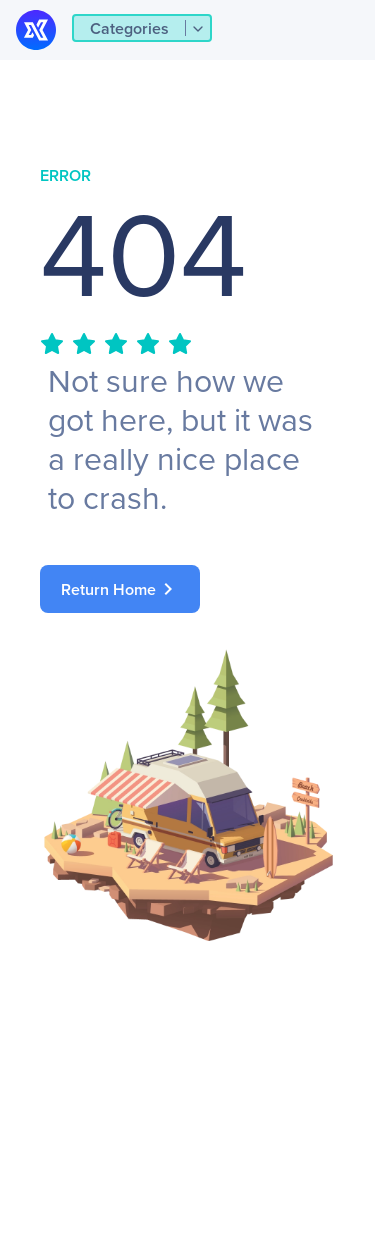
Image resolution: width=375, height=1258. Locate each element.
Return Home (120, 589)
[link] (187, 589)
